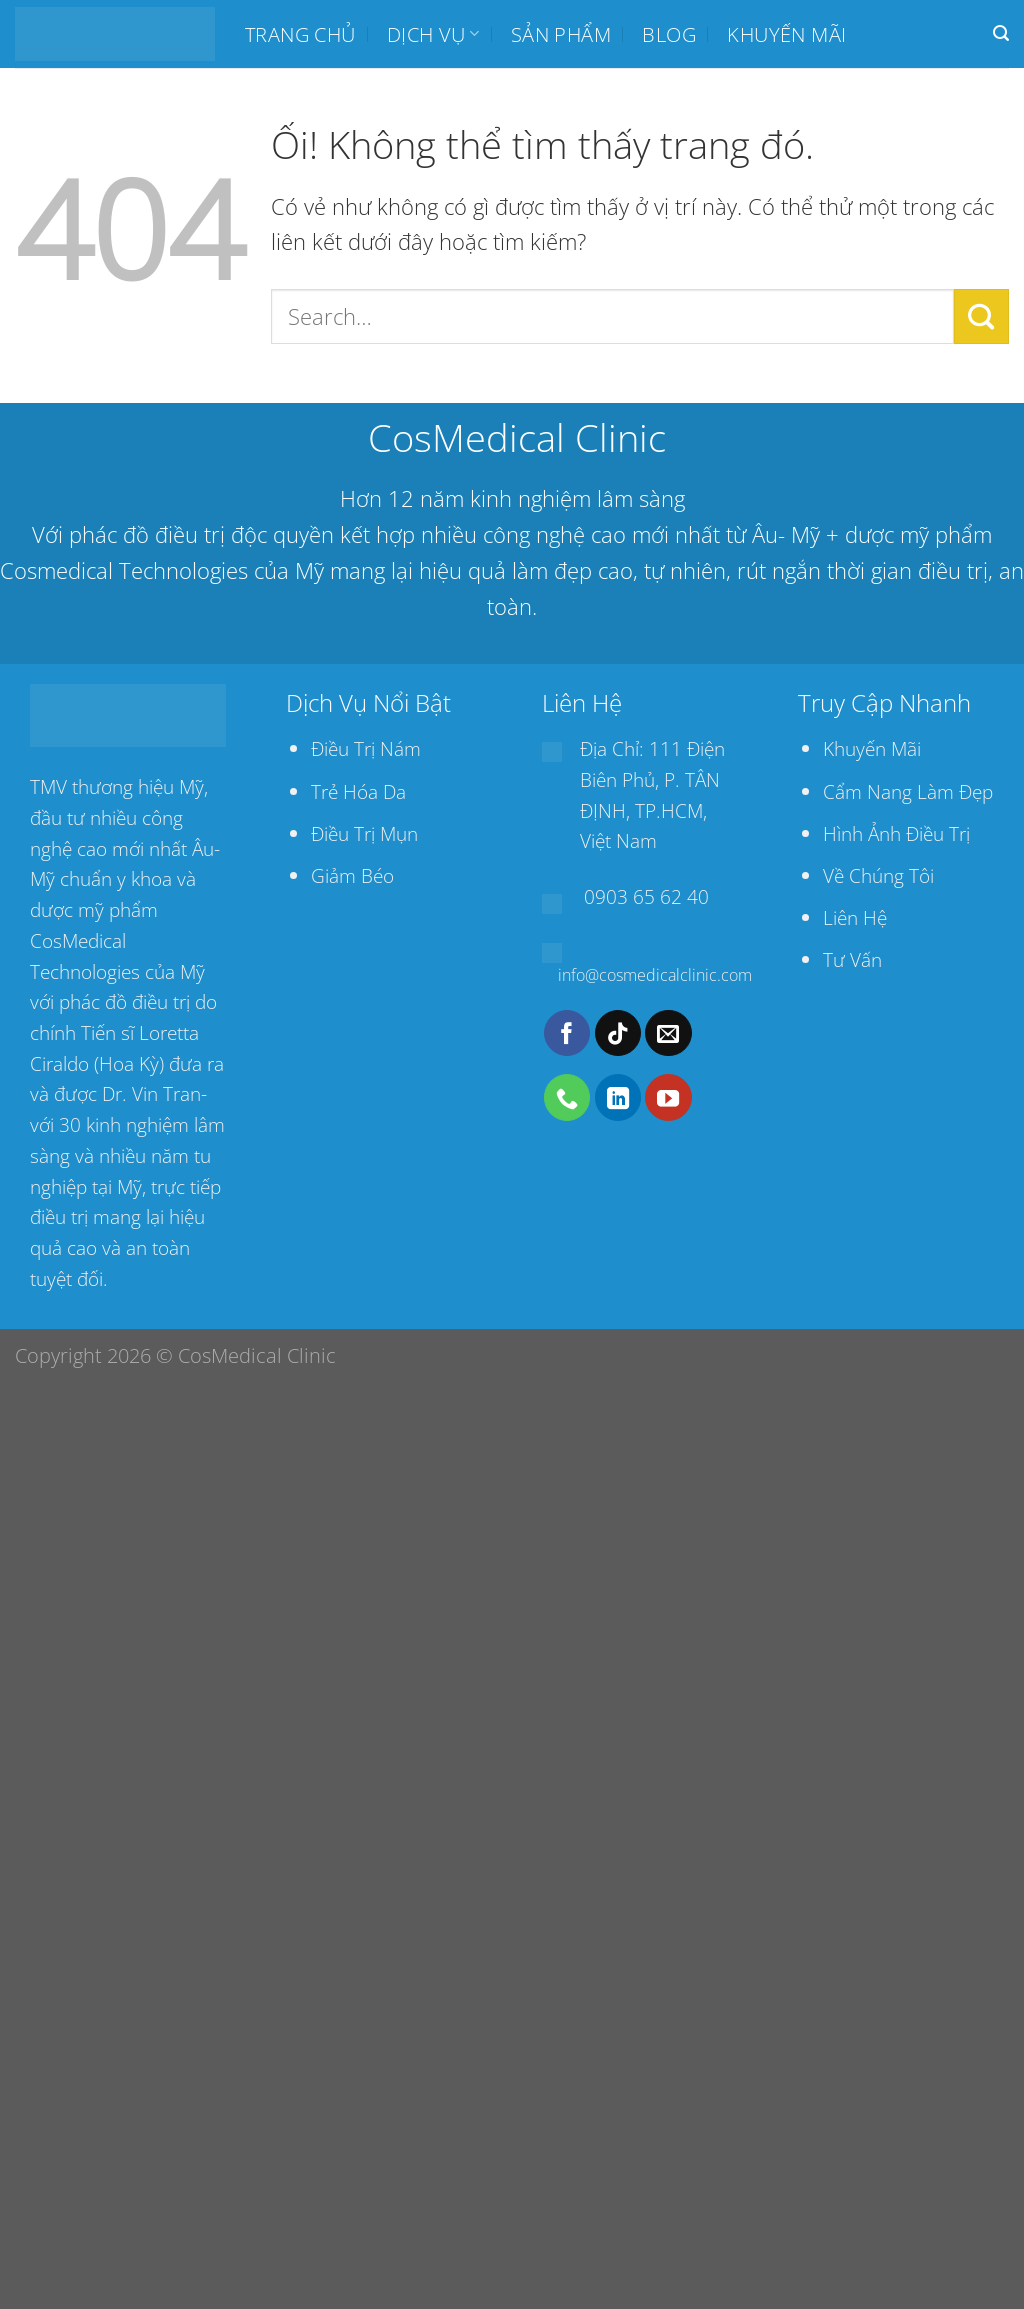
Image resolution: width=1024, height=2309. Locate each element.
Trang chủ (300, 34)
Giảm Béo (352, 875)
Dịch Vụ (433, 34)
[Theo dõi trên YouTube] (668, 1097)
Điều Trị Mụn (364, 833)
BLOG (669, 34)
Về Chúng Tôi (878, 875)
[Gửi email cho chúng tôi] (668, 1033)
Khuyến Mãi (872, 748)
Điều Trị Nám (366, 748)
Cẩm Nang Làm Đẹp (908, 791)
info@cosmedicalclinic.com (655, 975)
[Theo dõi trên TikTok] (618, 1033)
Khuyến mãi (786, 34)
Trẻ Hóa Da (358, 791)
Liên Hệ (855, 917)
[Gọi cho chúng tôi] (567, 1097)
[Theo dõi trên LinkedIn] (618, 1097)
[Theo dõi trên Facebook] (567, 1033)
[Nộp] (981, 316)
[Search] (1001, 33)
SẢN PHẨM (561, 34)
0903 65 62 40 (646, 896)
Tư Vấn (852, 959)
